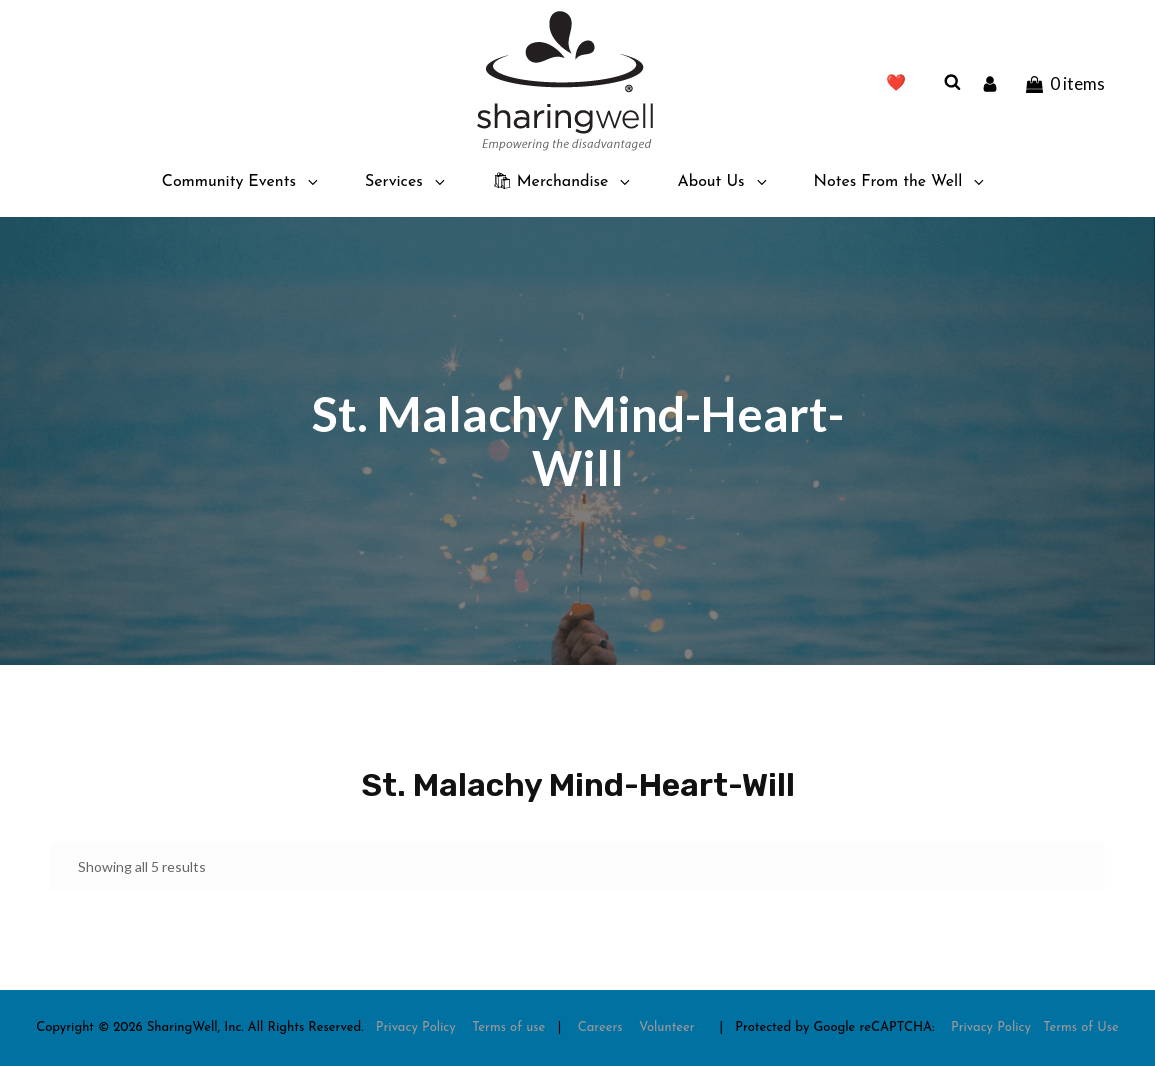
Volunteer (667, 1027)
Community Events (241, 182)
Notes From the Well (901, 182)
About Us (723, 182)
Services (406, 182)
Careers (600, 1027)
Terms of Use (1081, 1027)
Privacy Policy (416, 1027)
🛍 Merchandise (563, 182)
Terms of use (508, 1027)
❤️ (896, 84)
